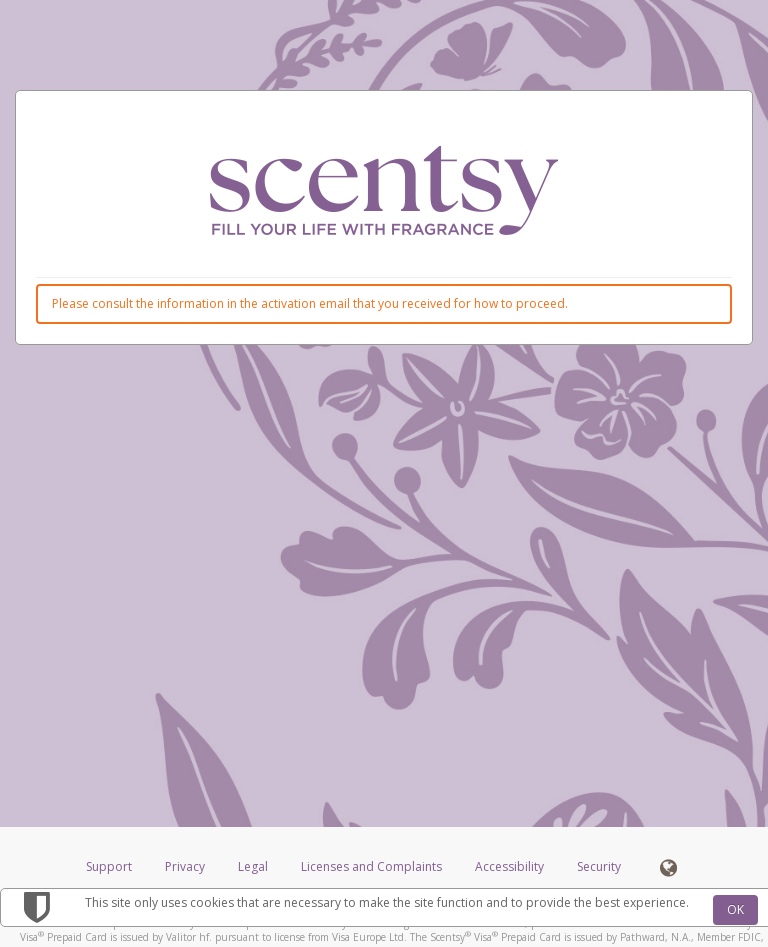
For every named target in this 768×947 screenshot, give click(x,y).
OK (735, 909)
